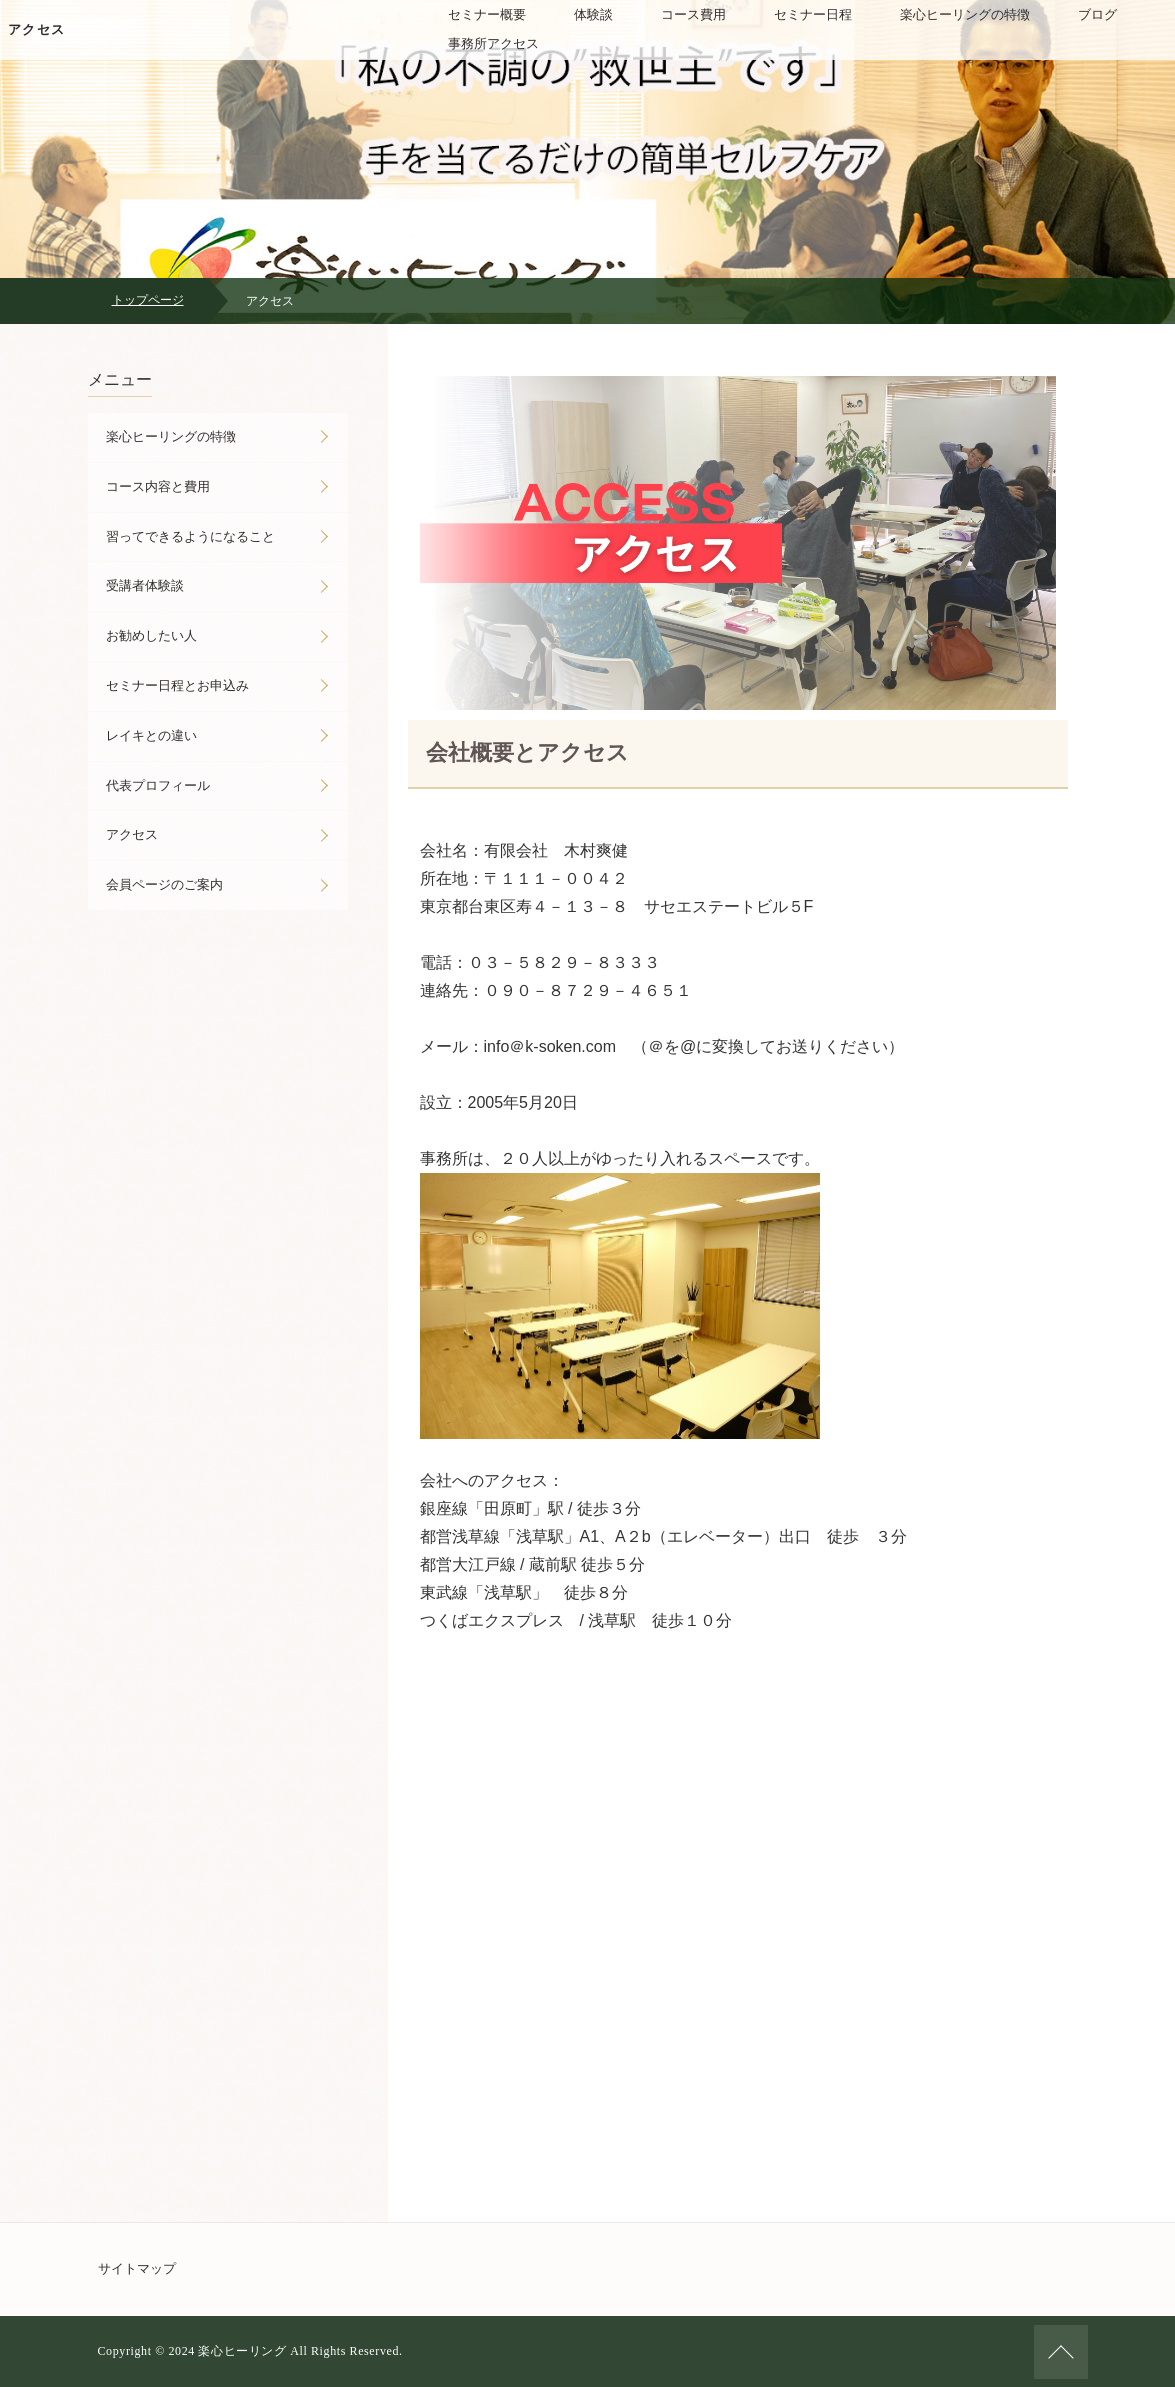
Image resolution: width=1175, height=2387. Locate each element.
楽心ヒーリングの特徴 (965, 14)
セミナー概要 (487, 14)
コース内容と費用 (158, 486)
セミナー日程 (813, 14)
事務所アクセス (493, 43)
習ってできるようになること (190, 536)
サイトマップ (137, 2268)
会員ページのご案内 (164, 884)
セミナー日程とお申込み (177, 685)
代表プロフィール (158, 785)
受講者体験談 (145, 585)
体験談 (593, 14)
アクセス (36, 29)
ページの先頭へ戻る (1061, 2352)
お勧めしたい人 (151, 635)
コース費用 (693, 14)
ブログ (1097, 14)
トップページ (148, 300)
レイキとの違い (151, 735)
